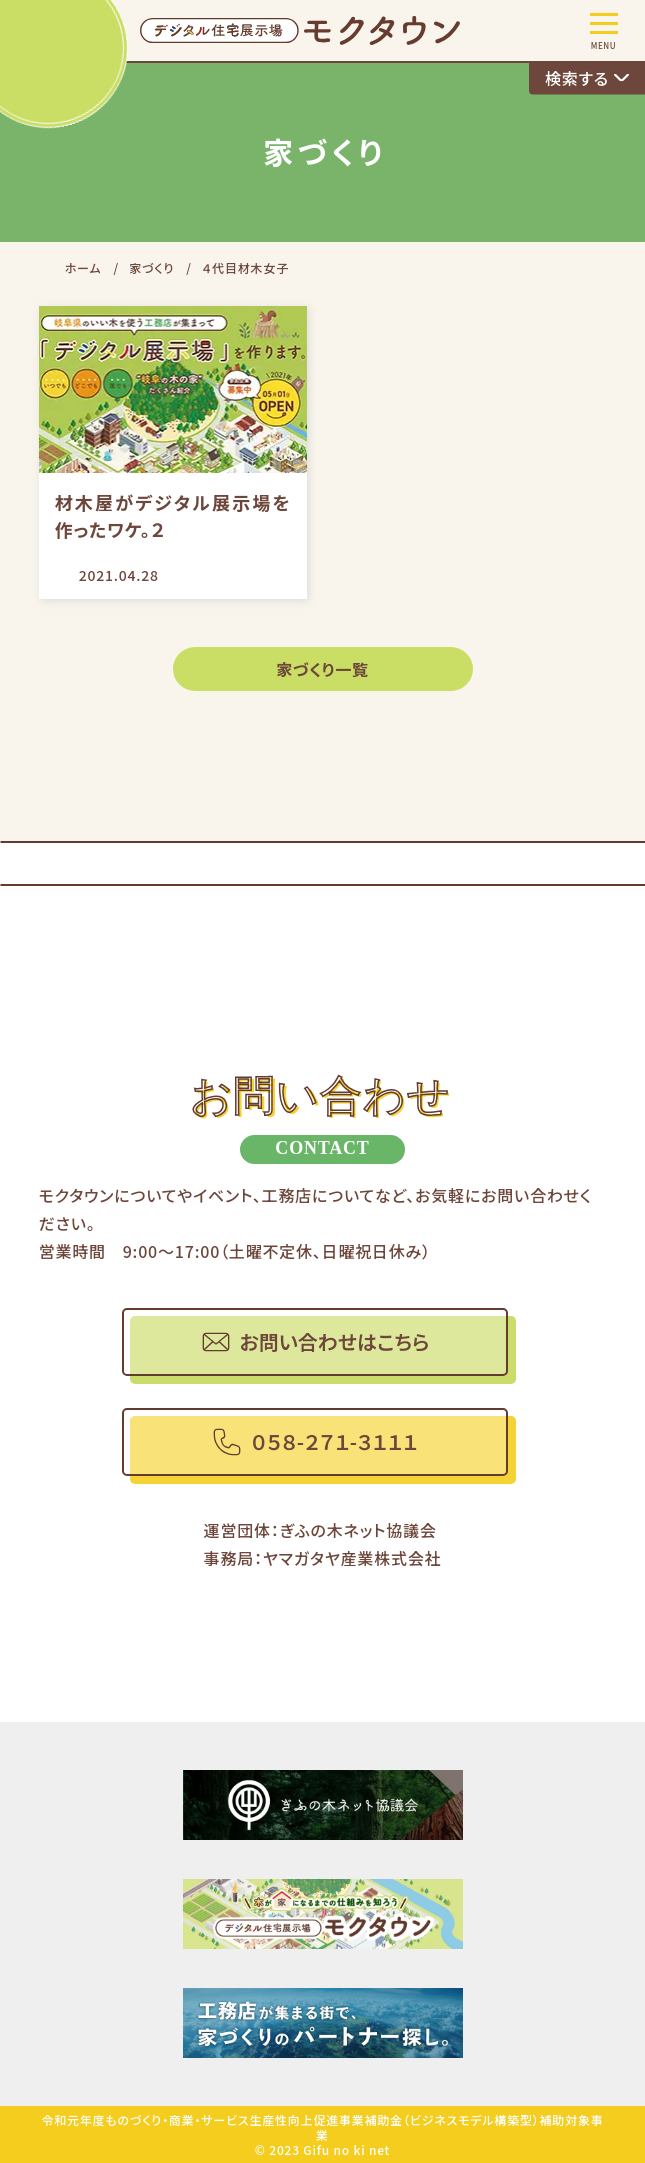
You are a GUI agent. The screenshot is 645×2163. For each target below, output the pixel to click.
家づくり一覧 (322, 669)
